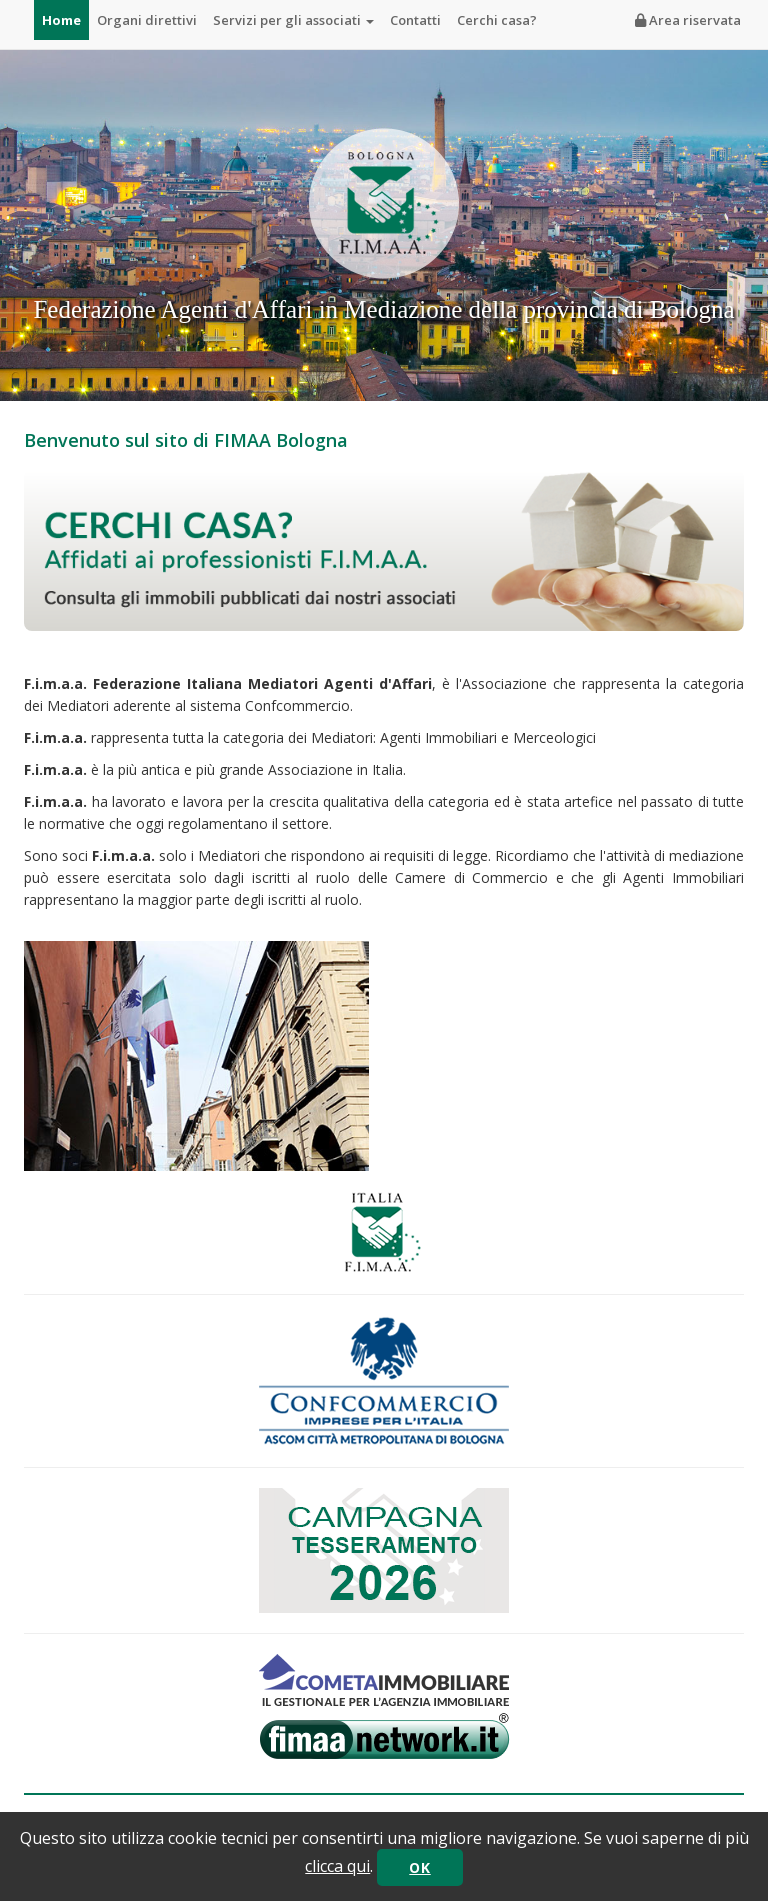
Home (61, 20)
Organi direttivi (147, 20)
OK (419, 1867)
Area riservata (688, 20)
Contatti (415, 20)
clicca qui (337, 1866)
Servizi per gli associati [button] (293, 20)
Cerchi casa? (497, 20)
